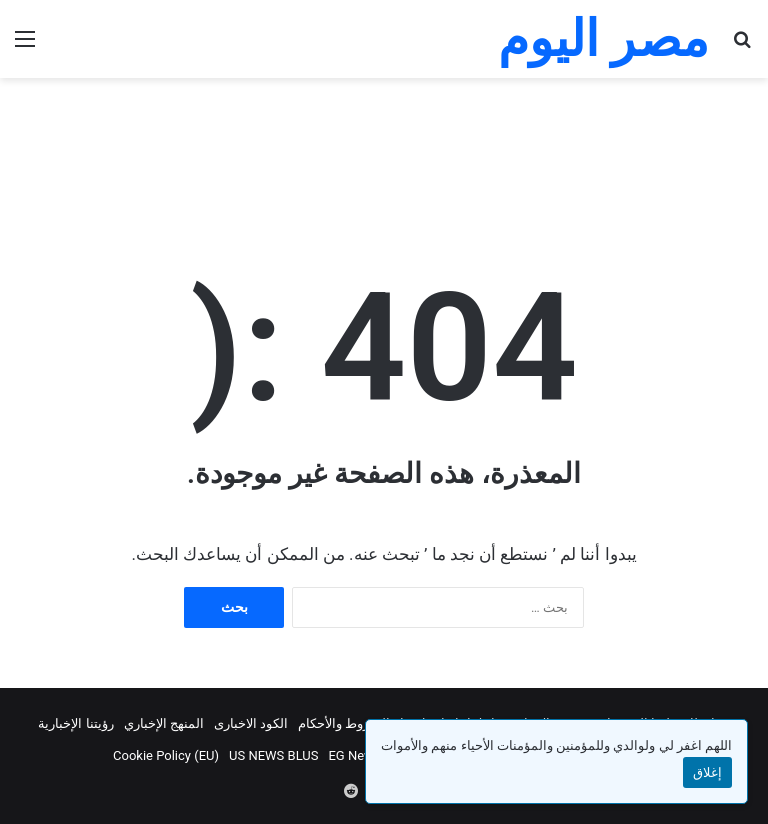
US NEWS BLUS (273, 755)
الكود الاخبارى (251, 723)
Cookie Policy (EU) (166, 755)
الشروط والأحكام (344, 723)
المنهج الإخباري (164, 723)
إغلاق (707, 772)
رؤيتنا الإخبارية (75, 723)
